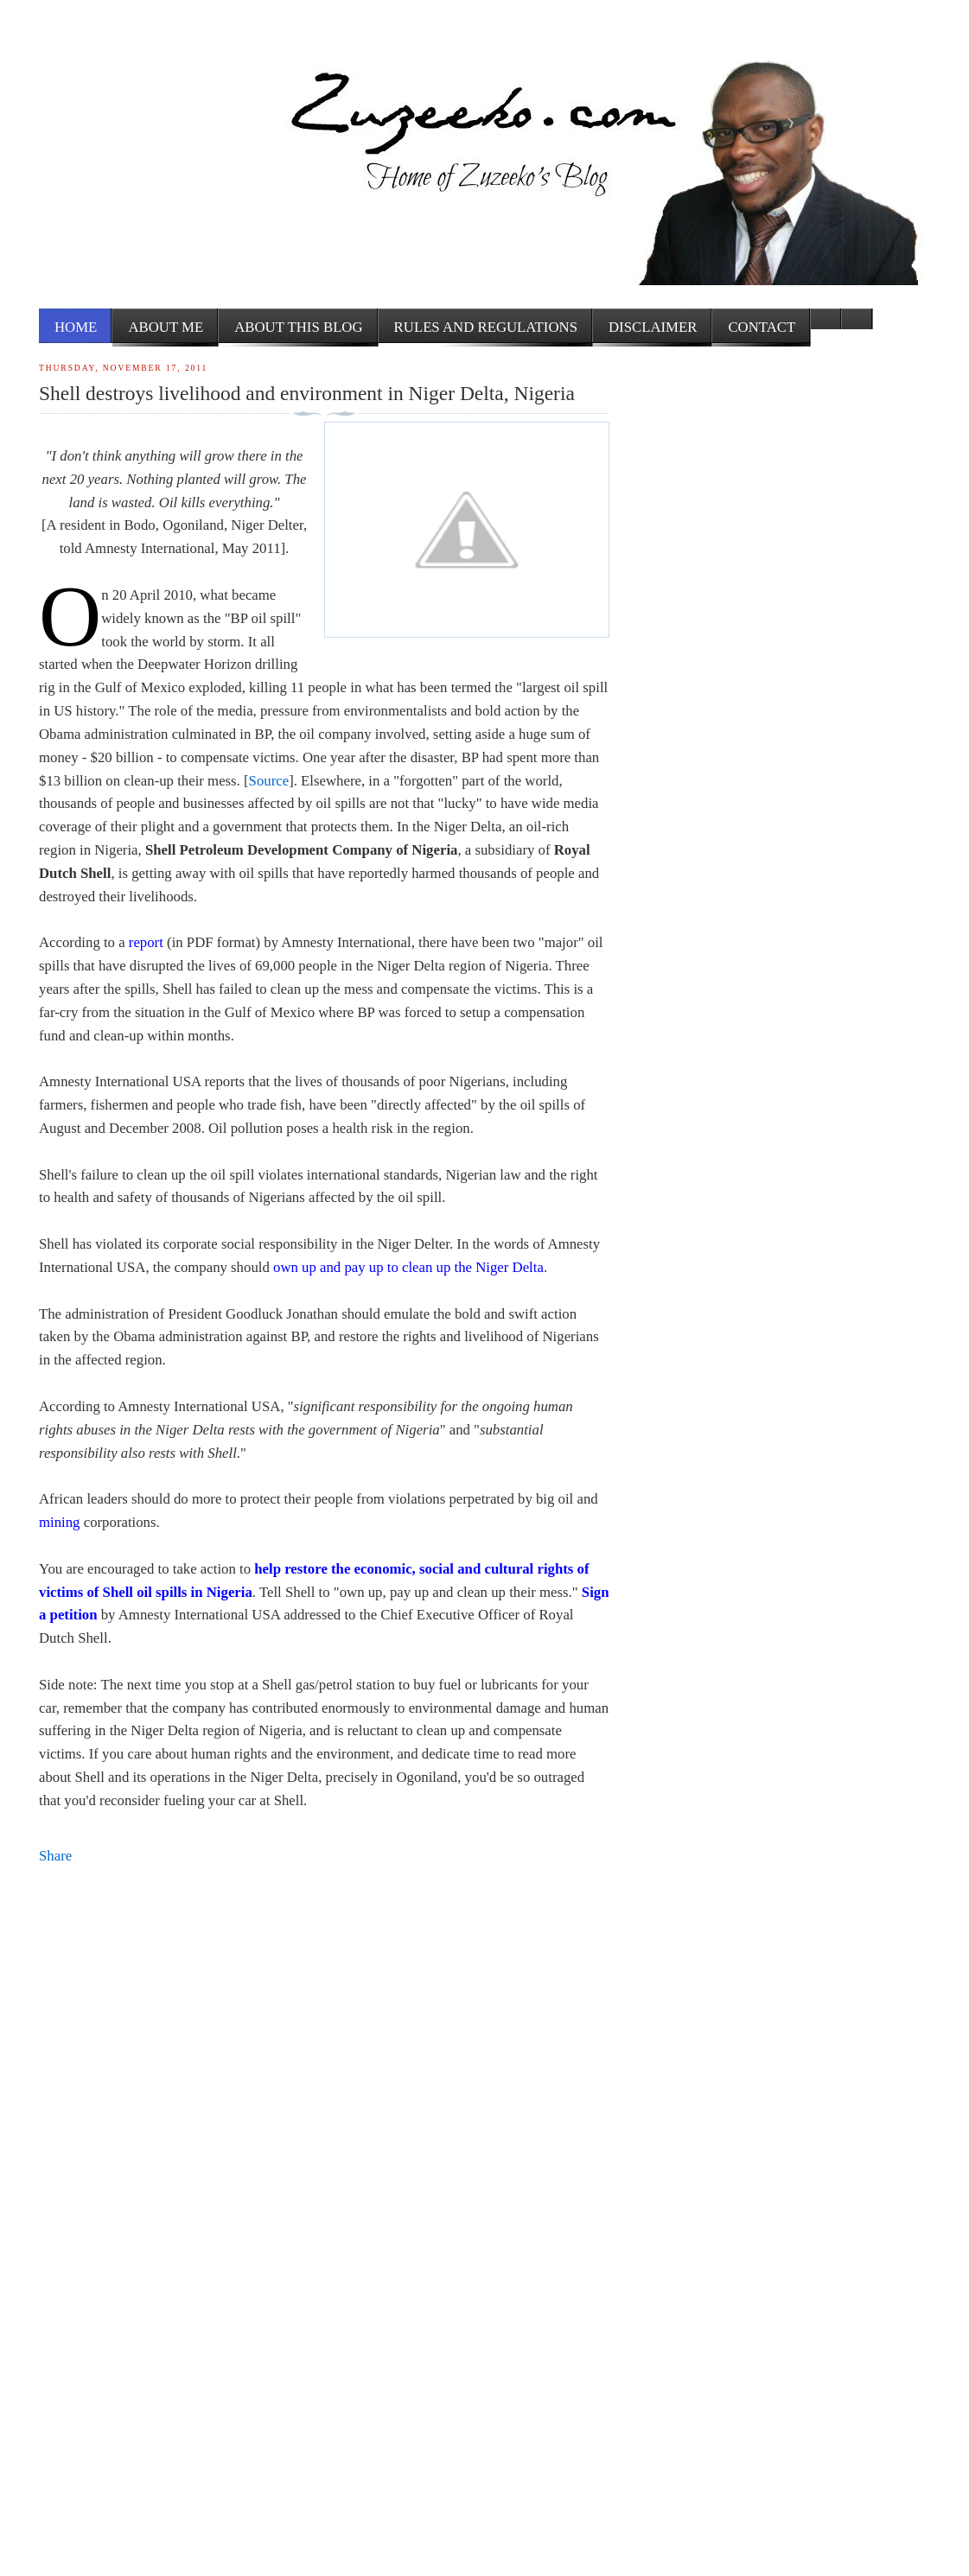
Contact (761, 327)
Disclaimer (653, 327)
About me (165, 327)
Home (75, 327)
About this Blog (298, 327)
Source (269, 781)
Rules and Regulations (485, 327)
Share (55, 1856)
